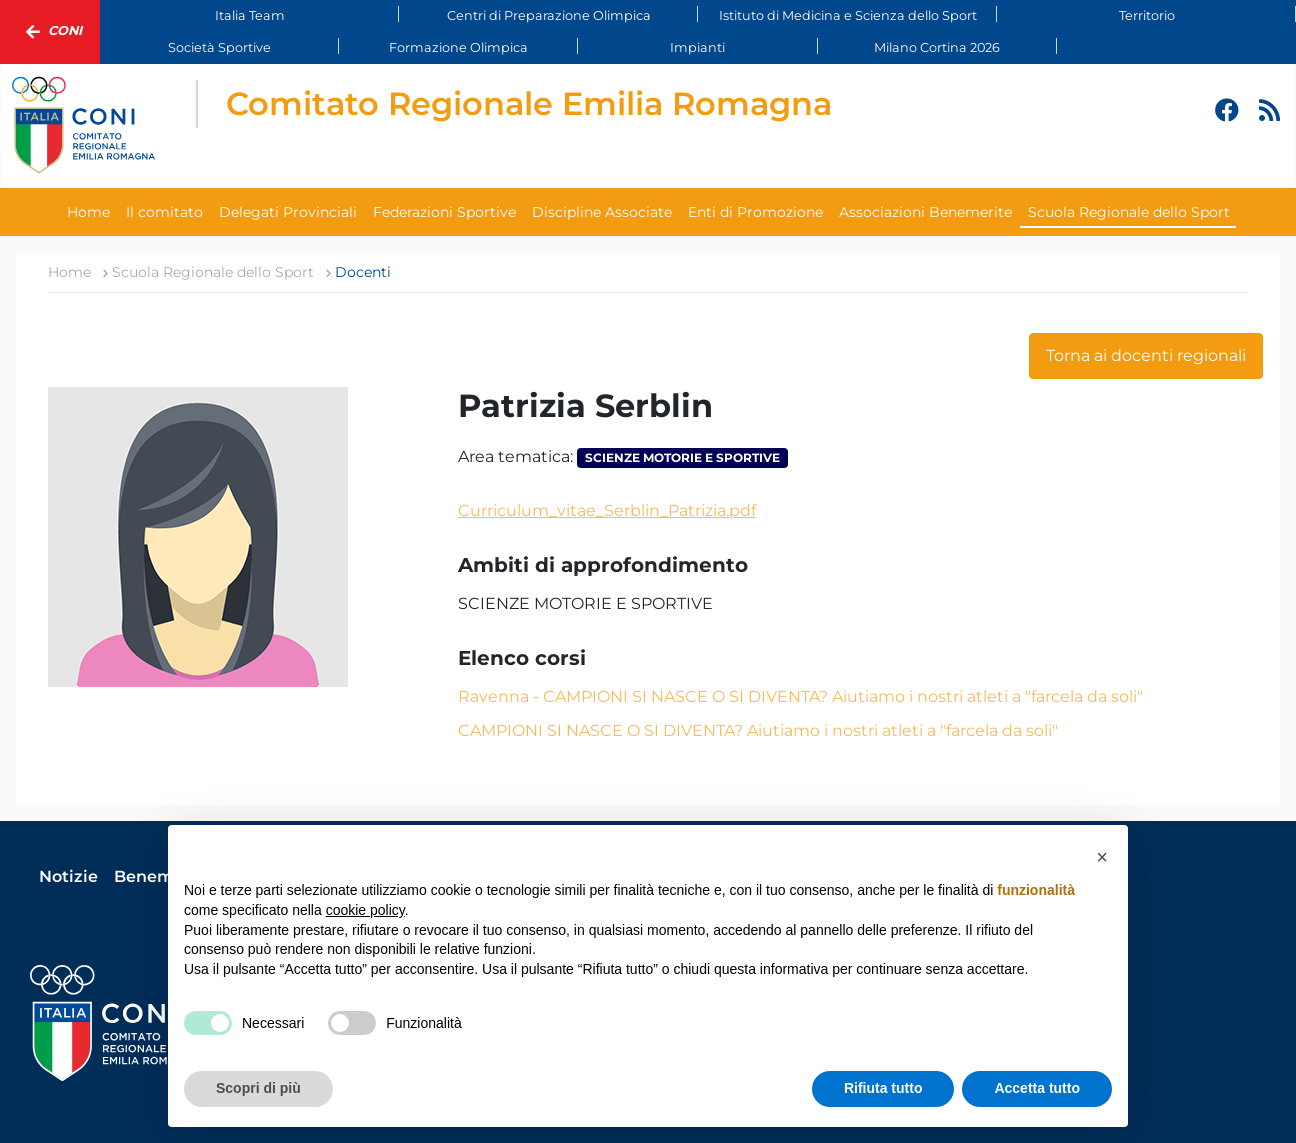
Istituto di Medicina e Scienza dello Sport (848, 15)
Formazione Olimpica (458, 47)
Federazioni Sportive (444, 212)
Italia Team (250, 15)
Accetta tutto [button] (1037, 1088)
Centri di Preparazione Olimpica (549, 15)
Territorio (1147, 15)
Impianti (697, 47)
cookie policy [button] (365, 910)
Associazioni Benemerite (925, 212)
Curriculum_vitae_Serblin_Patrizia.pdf (607, 510)
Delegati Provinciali (288, 212)
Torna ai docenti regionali (1146, 355)
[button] (1102, 857)
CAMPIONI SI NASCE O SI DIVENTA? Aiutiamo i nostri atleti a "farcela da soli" (758, 730)
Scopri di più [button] (258, 1088)
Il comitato (164, 212)
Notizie (68, 876)
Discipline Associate (602, 212)
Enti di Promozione (755, 212)
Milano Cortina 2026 (937, 47)
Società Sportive (219, 47)
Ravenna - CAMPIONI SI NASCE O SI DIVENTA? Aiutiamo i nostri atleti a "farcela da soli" (800, 696)
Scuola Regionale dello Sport (1129, 212)
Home (88, 212)
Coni (50, 32)
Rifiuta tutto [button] (883, 1088)
